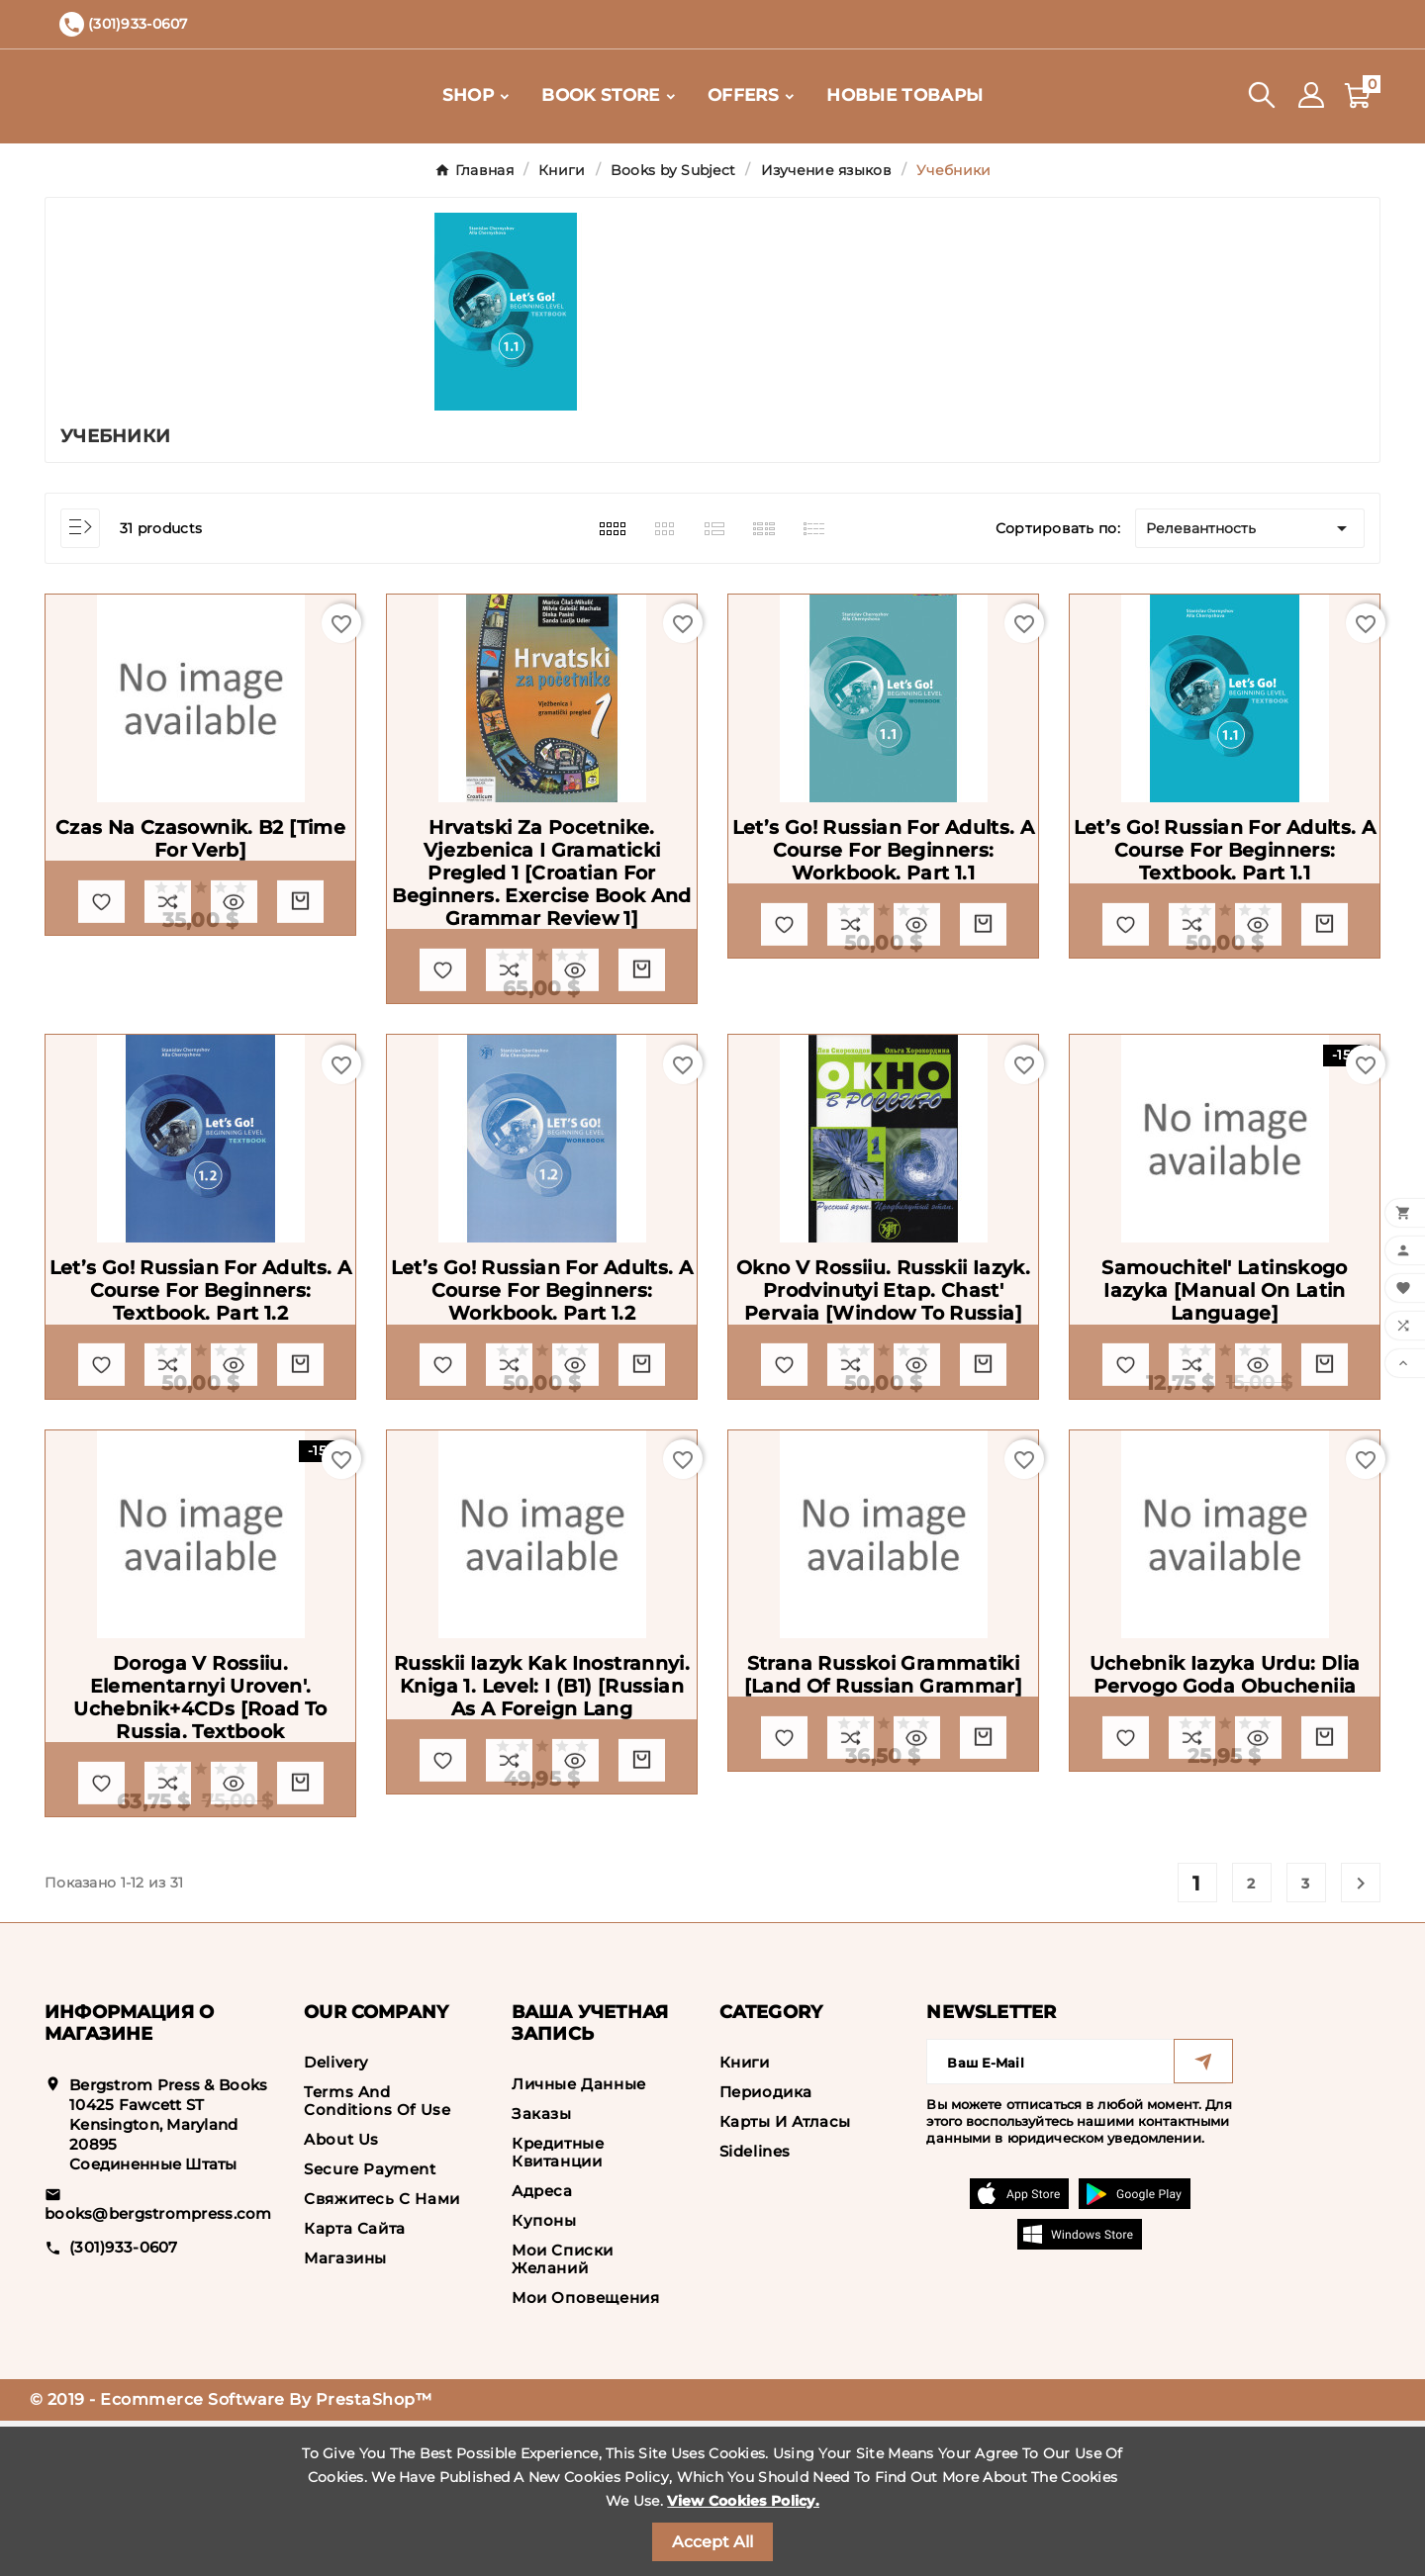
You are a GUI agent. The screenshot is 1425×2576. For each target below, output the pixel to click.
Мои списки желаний (563, 2414)
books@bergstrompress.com (158, 2367)
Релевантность (1250, 528)
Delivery (336, 2217)
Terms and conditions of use (377, 2256)
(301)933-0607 (123, 2401)
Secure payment (369, 2324)
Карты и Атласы (785, 2276)
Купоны (544, 2375)
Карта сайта (355, 2383)
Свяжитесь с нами (382, 2354)
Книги (744, 2217)
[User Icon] (1311, 96)
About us (341, 2294)
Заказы (542, 2268)
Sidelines (755, 2306)
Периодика (765, 2247)
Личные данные (579, 2239)
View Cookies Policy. (743, 2501)
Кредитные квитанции (558, 2307)
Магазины (345, 2413)
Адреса (542, 2346)
